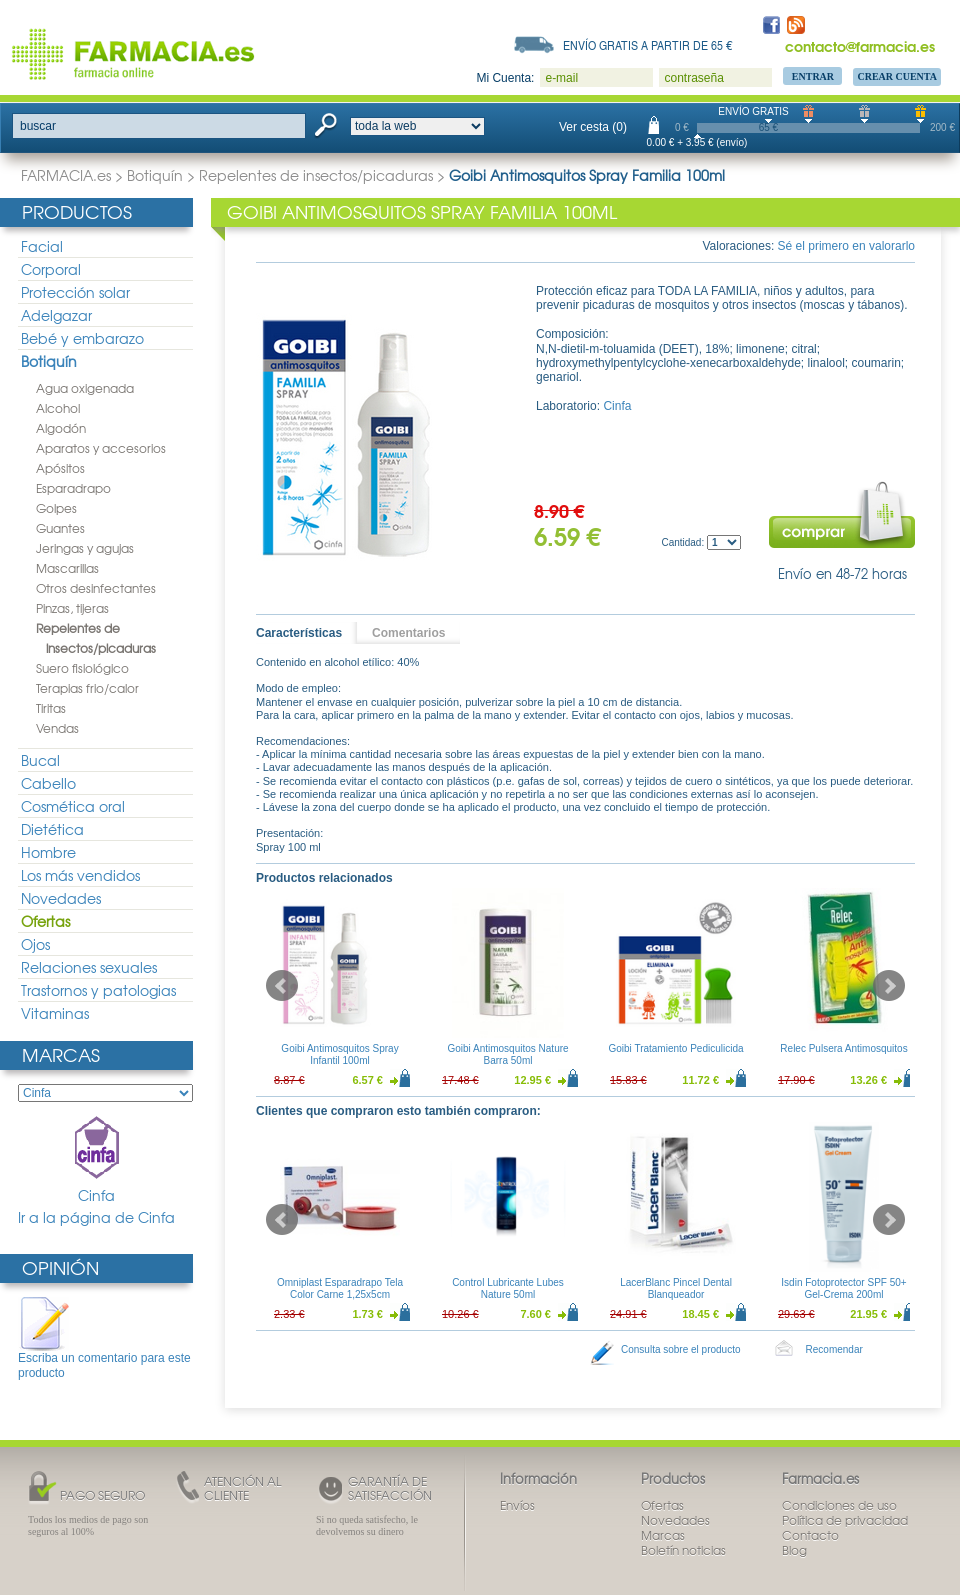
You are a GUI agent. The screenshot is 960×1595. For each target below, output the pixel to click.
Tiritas (51, 708)
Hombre (48, 852)
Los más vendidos (80, 875)
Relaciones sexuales (89, 967)
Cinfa (97, 1160)
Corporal (51, 269)
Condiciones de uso (839, 1505)
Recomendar (834, 1349)
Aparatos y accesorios (101, 448)
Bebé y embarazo (82, 338)
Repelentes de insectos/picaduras (316, 175)
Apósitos (60, 468)
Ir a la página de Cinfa (96, 1217)
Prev (282, 986)
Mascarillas (67, 568)
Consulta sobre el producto (681, 1349)
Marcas (61, 1054)
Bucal (40, 760)
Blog (794, 1550)
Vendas (57, 728)
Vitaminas (55, 1013)
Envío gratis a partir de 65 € (648, 45)
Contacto (810, 1535)
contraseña (693, 78)
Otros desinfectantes (96, 588)
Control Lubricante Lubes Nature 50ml (508, 1288)
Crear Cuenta (897, 76)
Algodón (61, 428)
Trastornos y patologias (98, 990)
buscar (38, 126)
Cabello (48, 783)
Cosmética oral (73, 806)
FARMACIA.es (66, 175)
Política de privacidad (845, 1520)
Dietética (52, 829)
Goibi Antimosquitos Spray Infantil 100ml (339, 1054)
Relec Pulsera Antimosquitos (843, 1048)
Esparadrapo (73, 488)
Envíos (517, 1505)
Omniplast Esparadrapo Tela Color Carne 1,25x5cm (340, 1288)
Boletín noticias (683, 1550)
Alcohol (58, 408)
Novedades (61, 898)
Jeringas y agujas (85, 548)
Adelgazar (56, 315)
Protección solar (75, 292)
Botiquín (155, 175)
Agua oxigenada (85, 388)
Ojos (35, 944)
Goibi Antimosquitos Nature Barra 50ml (507, 1054)
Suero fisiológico (82, 668)
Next (889, 986)
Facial (42, 246)
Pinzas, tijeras (72, 608)
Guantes (60, 528)
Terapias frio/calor (87, 688)
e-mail (561, 78)
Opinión (60, 1267)
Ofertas (45, 921)
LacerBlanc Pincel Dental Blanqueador (676, 1288)
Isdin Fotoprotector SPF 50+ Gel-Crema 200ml (843, 1288)
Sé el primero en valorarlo (846, 246)
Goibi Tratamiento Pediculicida (675, 1048)
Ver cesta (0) (593, 127)
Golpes (56, 508)
